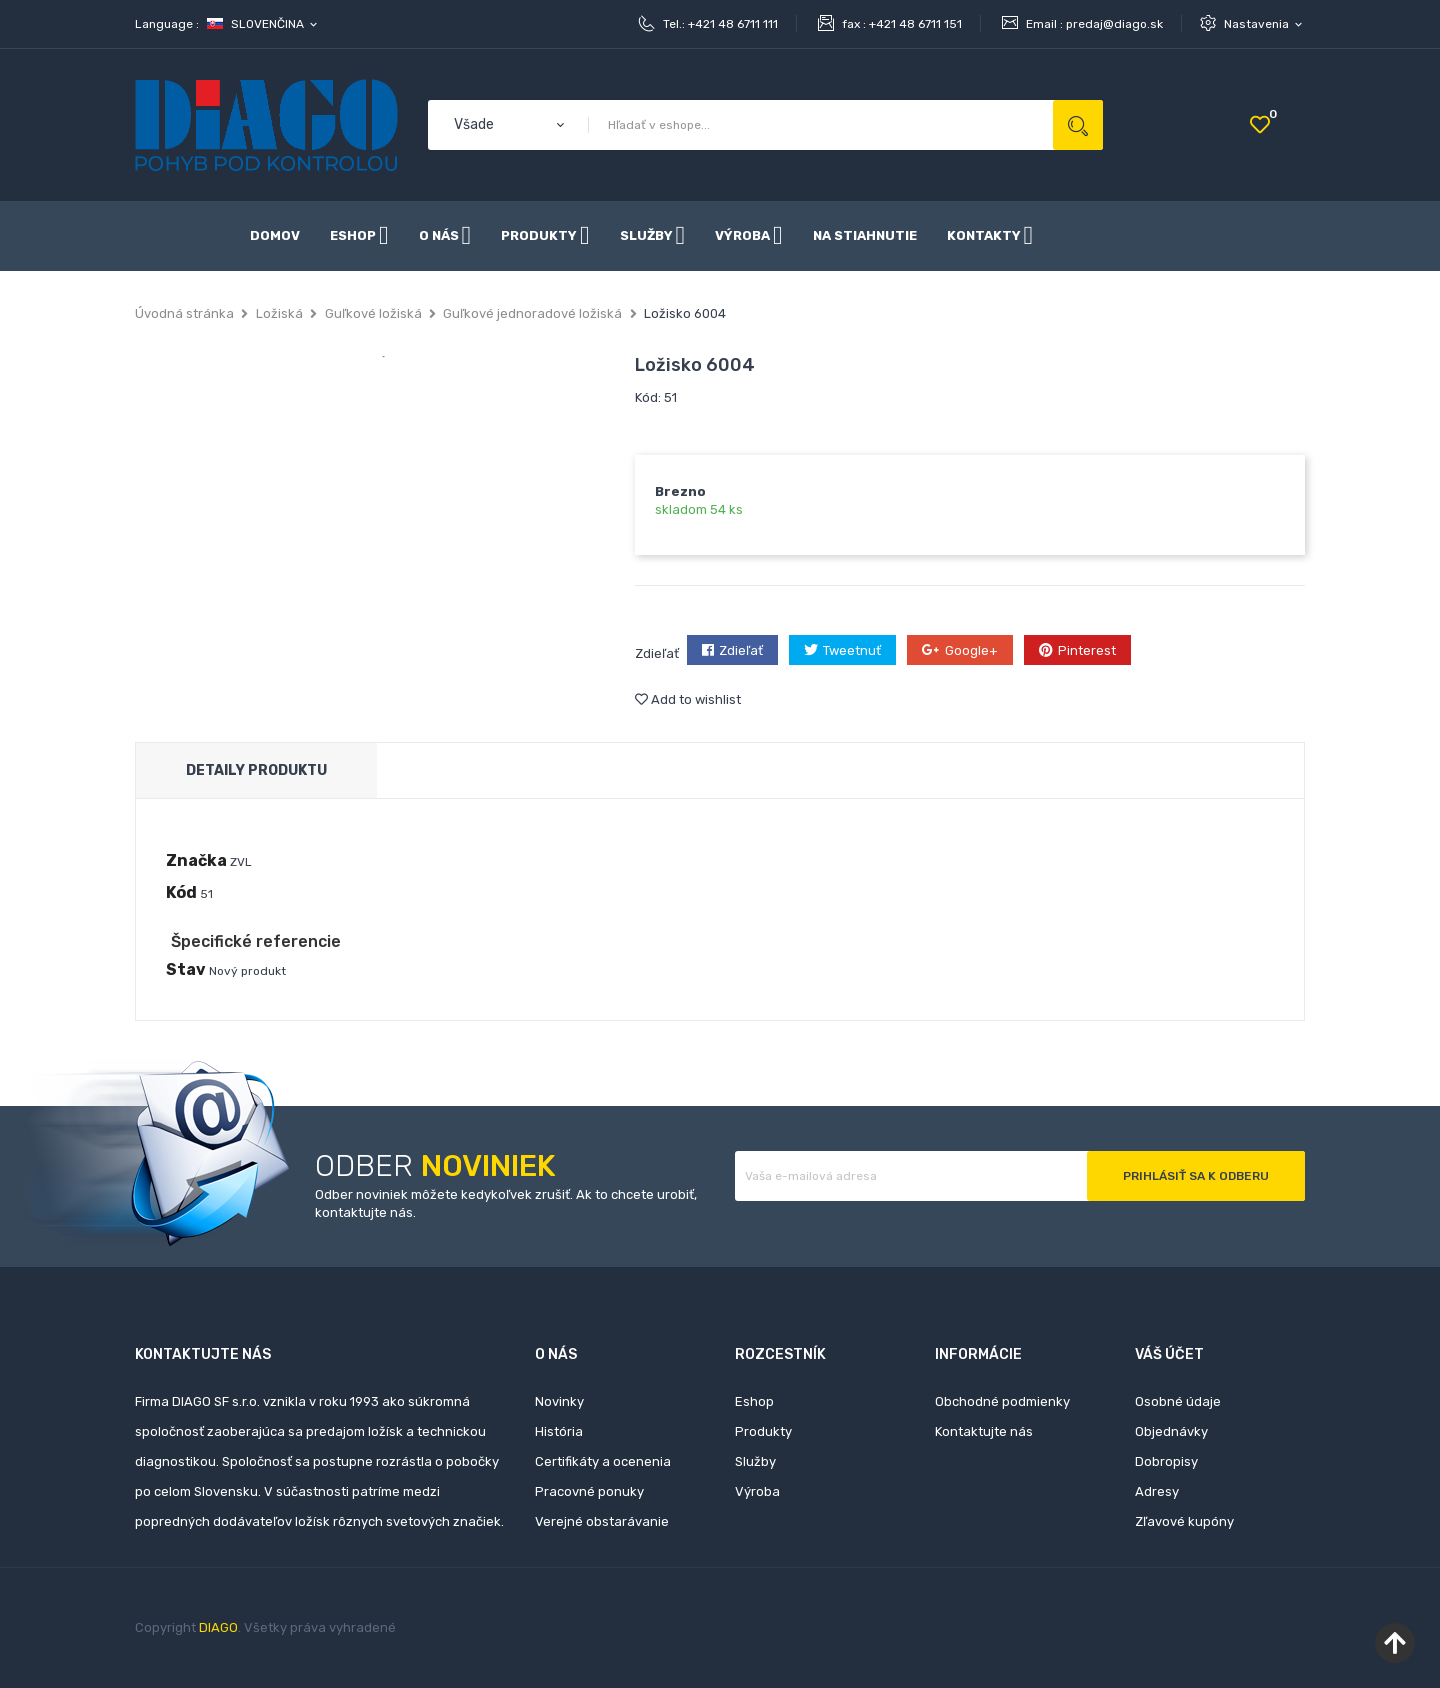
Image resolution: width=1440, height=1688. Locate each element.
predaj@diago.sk (1114, 24)
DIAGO (218, 1627)
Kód (181, 892)
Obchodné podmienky (1002, 1401)
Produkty (763, 1431)
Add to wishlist (688, 699)
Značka (196, 860)
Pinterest (1087, 650)
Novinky (559, 1401)
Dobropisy (1166, 1461)
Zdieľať (741, 650)
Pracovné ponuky (589, 1491)
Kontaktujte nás (984, 1431)
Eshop (754, 1401)
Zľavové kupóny (1184, 1521)
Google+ (971, 650)
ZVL (241, 862)
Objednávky (1171, 1431)
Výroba (757, 1491)
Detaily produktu (256, 770)
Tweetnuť (852, 650)
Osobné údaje (1178, 1401)
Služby (755, 1461)
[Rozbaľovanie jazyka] (263, 24)
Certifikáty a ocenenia (603, 1461)
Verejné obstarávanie (602, 1521)
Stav (186, 969)
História (559, 1431)
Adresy (1157, 1491)
